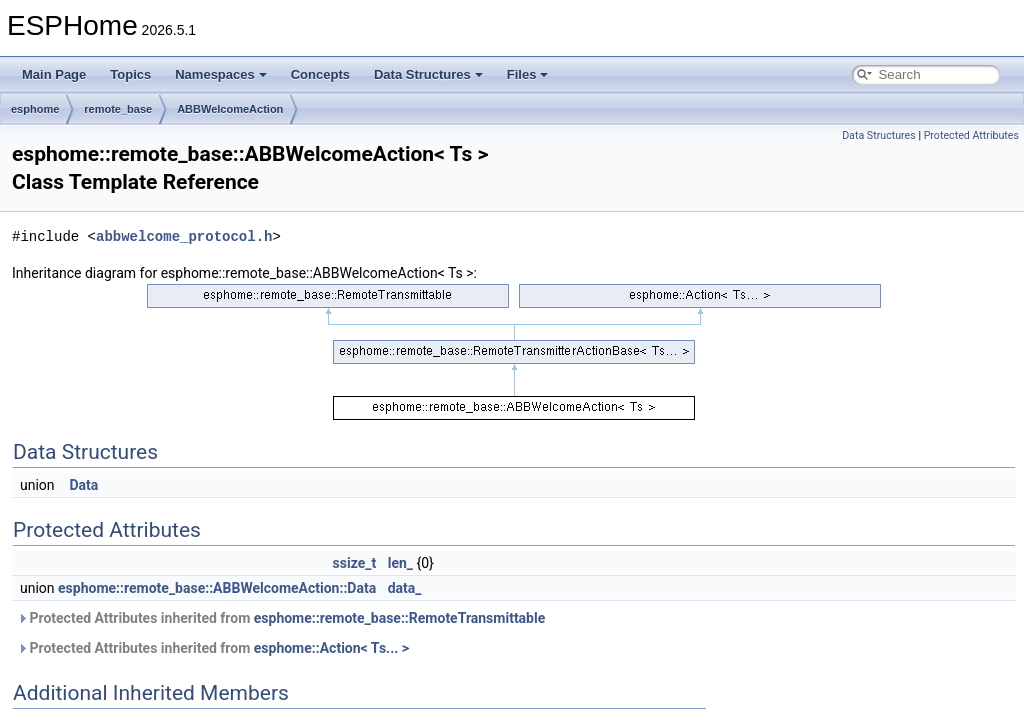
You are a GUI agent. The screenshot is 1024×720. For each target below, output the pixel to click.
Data (84, 485)
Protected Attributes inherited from (281, 618)
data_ (405, 588)
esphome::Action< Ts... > (331, 648)
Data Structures (428, 74)
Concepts (320, 74)
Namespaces (221, 74)
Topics (130, 74)
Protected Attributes (971, 135)
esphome (35, 109)
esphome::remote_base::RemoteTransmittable (400, 618)
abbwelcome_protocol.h (184, 236)
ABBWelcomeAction (230, 109)
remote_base (118, 109)
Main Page (54, 74)
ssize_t (355, 563)
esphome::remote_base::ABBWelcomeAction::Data (217, 588)
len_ (400, 563)
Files (528, 74)
